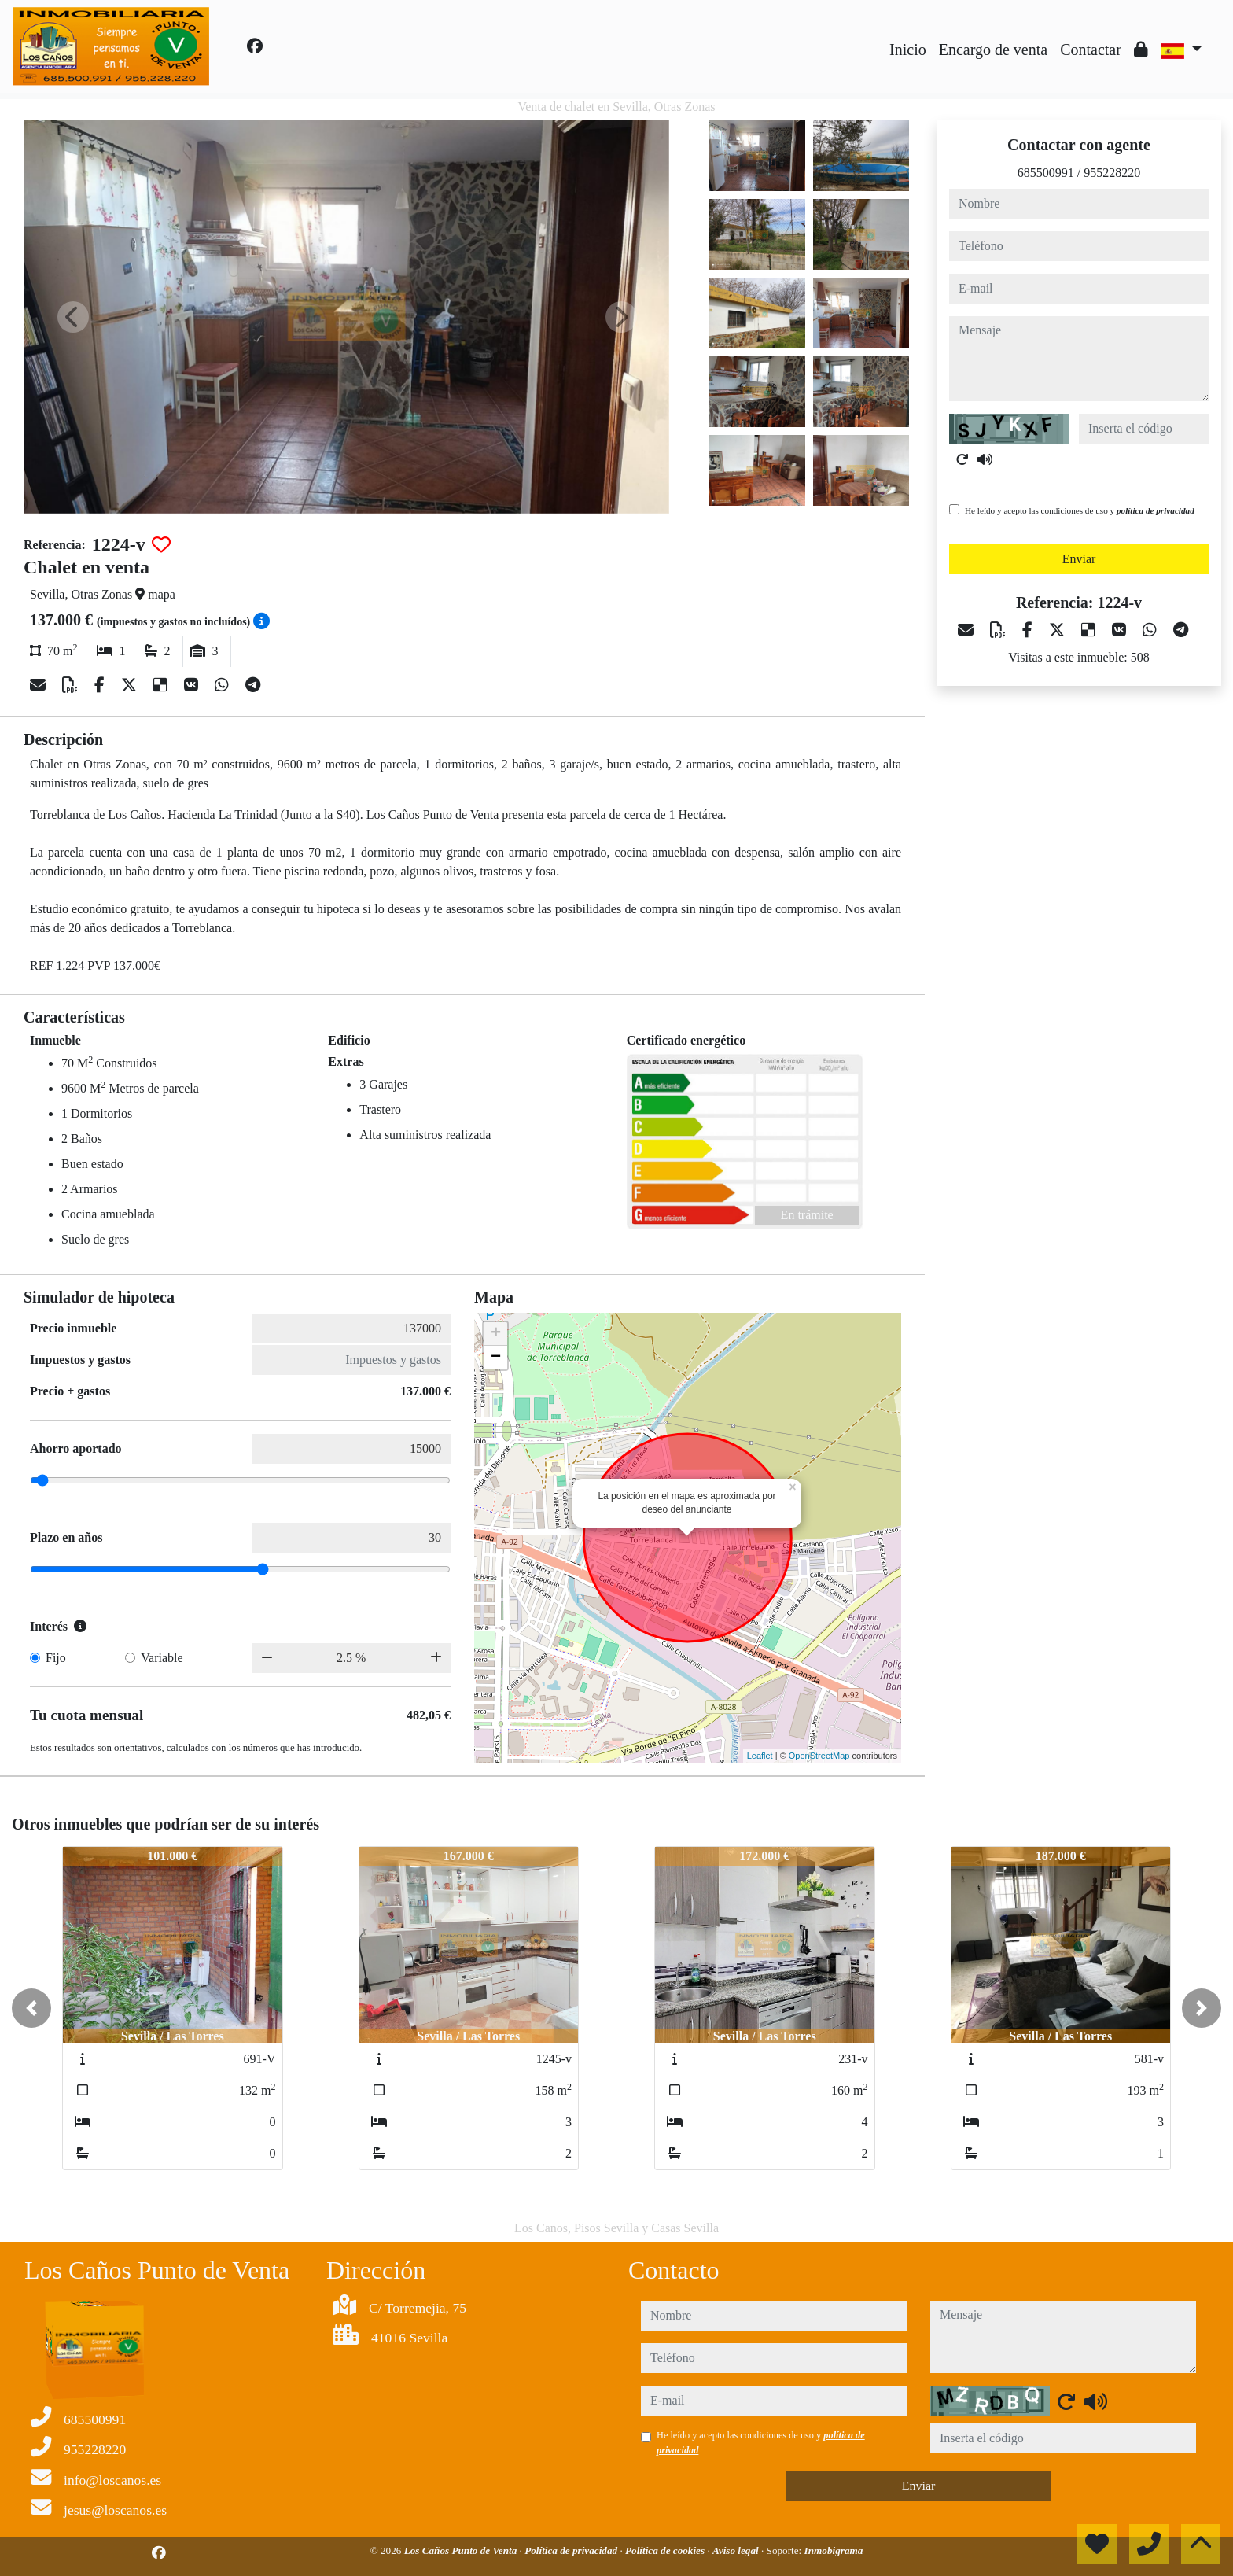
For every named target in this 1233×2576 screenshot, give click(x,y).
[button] (31, 2008)
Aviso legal (736, 2550)
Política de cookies (666, 2550)
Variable (161, 1657)
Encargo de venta (993, 49)
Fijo (56, 1657)
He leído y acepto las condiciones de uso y (1079, 510)
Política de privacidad (572, 2550)
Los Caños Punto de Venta (462, 2550)
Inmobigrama (833, 2550)
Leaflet (760, 1755)
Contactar (1090, 49)
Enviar (1079, 559)
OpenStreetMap (819, 1755)
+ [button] (496, 1334)
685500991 (1046, 172)
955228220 (1112, 172)
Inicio (907, 49)
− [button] (496, 1357)
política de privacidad (1155, 510)
